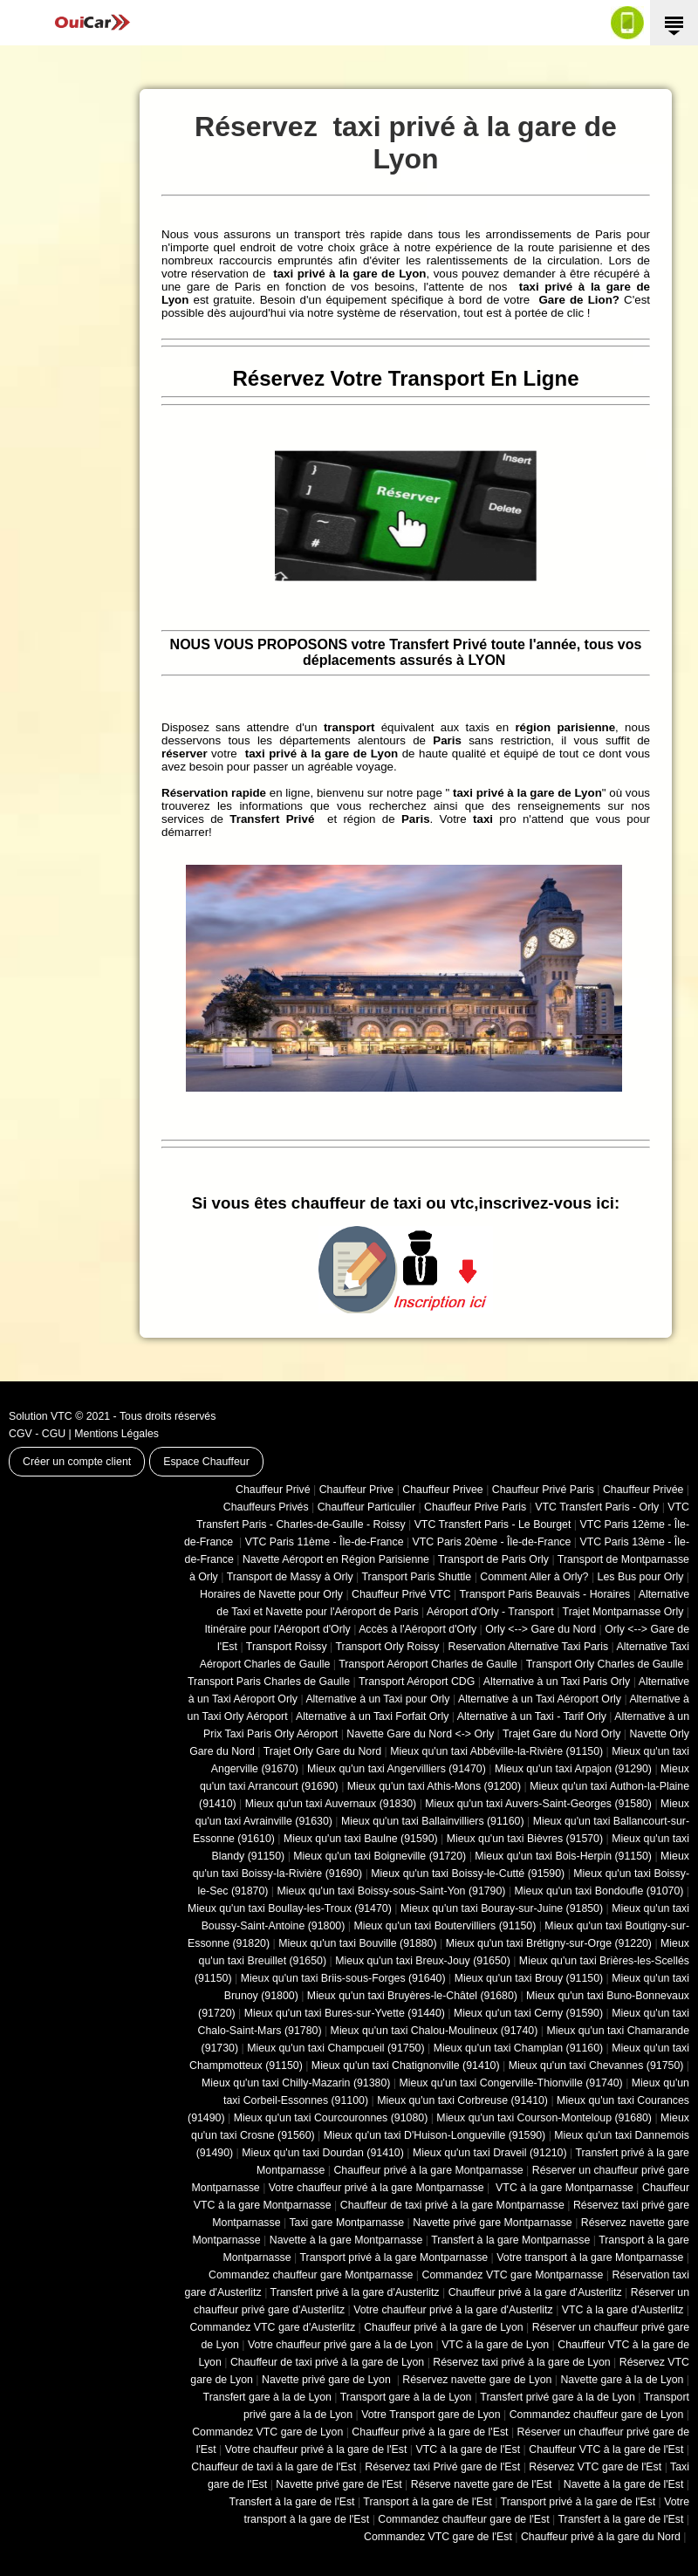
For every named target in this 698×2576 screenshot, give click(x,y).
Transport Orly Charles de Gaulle (605, 1664)
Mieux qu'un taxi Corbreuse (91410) (462, 2100)
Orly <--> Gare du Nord (540, 1629)
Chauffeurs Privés (266, 1507)
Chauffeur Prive (356, 1489)
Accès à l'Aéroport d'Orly (417, 1629)
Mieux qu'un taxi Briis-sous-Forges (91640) (343, 1978)
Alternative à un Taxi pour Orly (377, 1699)
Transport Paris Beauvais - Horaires (545, 1594)
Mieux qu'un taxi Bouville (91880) (357, 1943)
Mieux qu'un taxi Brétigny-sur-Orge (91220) (549, 1943)
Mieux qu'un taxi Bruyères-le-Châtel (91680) (412, 1996)
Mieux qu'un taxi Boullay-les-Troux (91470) (290, 1908)
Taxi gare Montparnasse (346, 2222)
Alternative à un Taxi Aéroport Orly (539, 1699)
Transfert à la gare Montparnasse (510, 2240)
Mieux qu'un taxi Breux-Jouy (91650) (422, 1961)
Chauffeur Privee (442, 1489)
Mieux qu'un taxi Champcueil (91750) (335, 2048)
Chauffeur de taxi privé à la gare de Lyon (327, 2362)
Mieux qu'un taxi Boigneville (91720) (379, 1856)
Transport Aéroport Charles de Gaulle (428, 1664)
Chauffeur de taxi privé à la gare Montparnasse (452, 2205)
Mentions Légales (116, 1434)
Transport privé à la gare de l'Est (578, 2502)
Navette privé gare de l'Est (338, 2484)
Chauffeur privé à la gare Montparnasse (428, 2170)
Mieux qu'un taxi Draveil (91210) (490, 2153)
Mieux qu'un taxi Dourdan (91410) (323, 2153)
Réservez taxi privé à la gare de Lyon (521, 2362)
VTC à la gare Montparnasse (563, 2188)
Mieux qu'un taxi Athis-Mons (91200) (434, 1786)
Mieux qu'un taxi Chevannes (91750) (596, 2065)
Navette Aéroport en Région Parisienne (336, 1559)
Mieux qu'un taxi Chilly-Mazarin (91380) (296, 2083)
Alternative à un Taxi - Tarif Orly (531, 1716)
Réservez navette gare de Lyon (476, 2380)
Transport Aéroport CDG (417, 1681)
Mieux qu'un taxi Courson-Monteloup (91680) (544, 2118)
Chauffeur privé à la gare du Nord (601, 2537)
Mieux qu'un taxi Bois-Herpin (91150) (563, 1856)
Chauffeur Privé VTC (401, 1594)
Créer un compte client (77, 1462)
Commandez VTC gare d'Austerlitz (272, 2327)
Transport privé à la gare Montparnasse (394, 2257)
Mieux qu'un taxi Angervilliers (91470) (396, 1769)
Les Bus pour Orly (641, 1577)
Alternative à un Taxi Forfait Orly (372, 1716)
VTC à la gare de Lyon (495, 2345)
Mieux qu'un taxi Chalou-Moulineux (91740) (434, 2030)
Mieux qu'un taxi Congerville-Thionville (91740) (511, 2083)
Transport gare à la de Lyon (406, 2397)
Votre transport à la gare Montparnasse (589, 2257)
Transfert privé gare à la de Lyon (557, 2397)
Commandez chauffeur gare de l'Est (463, 2519)
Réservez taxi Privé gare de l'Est (442, 2467)
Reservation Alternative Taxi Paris (528, 1647)
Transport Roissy (286, 1647)
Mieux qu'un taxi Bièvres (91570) (525, 1839)
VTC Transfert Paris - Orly (597, 1507)
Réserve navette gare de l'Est (483, 2484)
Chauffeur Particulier (366, 1507)
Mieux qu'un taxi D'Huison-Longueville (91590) (434, 2135)
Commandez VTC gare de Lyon (267, 2432)
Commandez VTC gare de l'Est (438, 2537)
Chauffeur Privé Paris (543, 1489)
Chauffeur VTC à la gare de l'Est (606, 2449)
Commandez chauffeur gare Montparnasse (311, 2275)
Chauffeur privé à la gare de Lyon (444, 2327)
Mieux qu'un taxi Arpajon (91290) (573, 1769)
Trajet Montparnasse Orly (623, 1612)
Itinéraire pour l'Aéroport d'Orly (277, 1629)
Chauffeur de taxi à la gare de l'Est (273, 2467)
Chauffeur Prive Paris (475, 1507)
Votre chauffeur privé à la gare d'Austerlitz (453, 2310)
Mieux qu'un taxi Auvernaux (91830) (331, 1804)
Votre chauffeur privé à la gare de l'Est (316, 2449)
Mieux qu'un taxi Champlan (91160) (518, 2048)
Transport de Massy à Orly (290, 1577)
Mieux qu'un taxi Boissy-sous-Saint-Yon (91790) (391, 1891)
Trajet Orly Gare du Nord (322, 1751)
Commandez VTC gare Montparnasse (513, 2275)
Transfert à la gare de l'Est (292, 2502)
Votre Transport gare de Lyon (430, 2414)
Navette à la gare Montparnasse (346, 2240)
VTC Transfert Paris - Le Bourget (492, 1524)
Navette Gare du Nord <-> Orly (420, 1734)
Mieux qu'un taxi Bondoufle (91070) (599, 1891)
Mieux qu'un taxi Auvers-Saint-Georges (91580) (538, 1804)
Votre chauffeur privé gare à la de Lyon (340, 2345)
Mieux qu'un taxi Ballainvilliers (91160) (432, 1821)
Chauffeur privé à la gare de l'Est (430, 2432)
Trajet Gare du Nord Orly (561, 1734)
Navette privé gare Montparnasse (492, 2222)
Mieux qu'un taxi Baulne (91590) (361, 1839)
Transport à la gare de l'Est (427, 2502)
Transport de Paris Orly (493, 1559)
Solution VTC (40, 1416)
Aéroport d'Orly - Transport (490, 1612)
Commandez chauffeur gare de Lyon (597, 2414)
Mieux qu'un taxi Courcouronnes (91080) (331, 2118)
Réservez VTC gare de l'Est (595, 2467)
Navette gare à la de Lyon (621, 2380)
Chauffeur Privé (273, 1489)
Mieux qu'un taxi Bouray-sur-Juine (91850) (501, 1908)
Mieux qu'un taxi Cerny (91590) (528, 2013)
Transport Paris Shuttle (416, 1577)
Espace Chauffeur (206, 1462)
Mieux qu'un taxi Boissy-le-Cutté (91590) (468, 1873)
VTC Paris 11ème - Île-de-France (324, 1542)
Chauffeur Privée (643, 1489)
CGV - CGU (37, 1434)
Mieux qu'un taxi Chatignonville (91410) (405, 2065)
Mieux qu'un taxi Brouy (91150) (529, 1978)
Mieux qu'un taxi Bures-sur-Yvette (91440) (344, 2013)
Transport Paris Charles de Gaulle (269, 1681)
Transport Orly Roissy (388, 1647)
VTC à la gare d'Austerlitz (623, 2310)
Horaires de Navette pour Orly (271, 1594)
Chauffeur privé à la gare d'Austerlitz (535, 2292)
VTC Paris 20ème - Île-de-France (492, 1542)
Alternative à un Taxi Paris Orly (557, 1681)
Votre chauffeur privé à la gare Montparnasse (376, 2188)
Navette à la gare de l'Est (624, 2484)
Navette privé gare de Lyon (327, 2380)
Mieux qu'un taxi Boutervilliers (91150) (444, 1926)
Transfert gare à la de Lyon (267, 2397)
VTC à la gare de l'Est (468, 2449)
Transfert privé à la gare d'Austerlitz (355, 2292)
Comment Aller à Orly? (534, 1577)
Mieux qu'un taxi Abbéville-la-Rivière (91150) (496, 1751)
